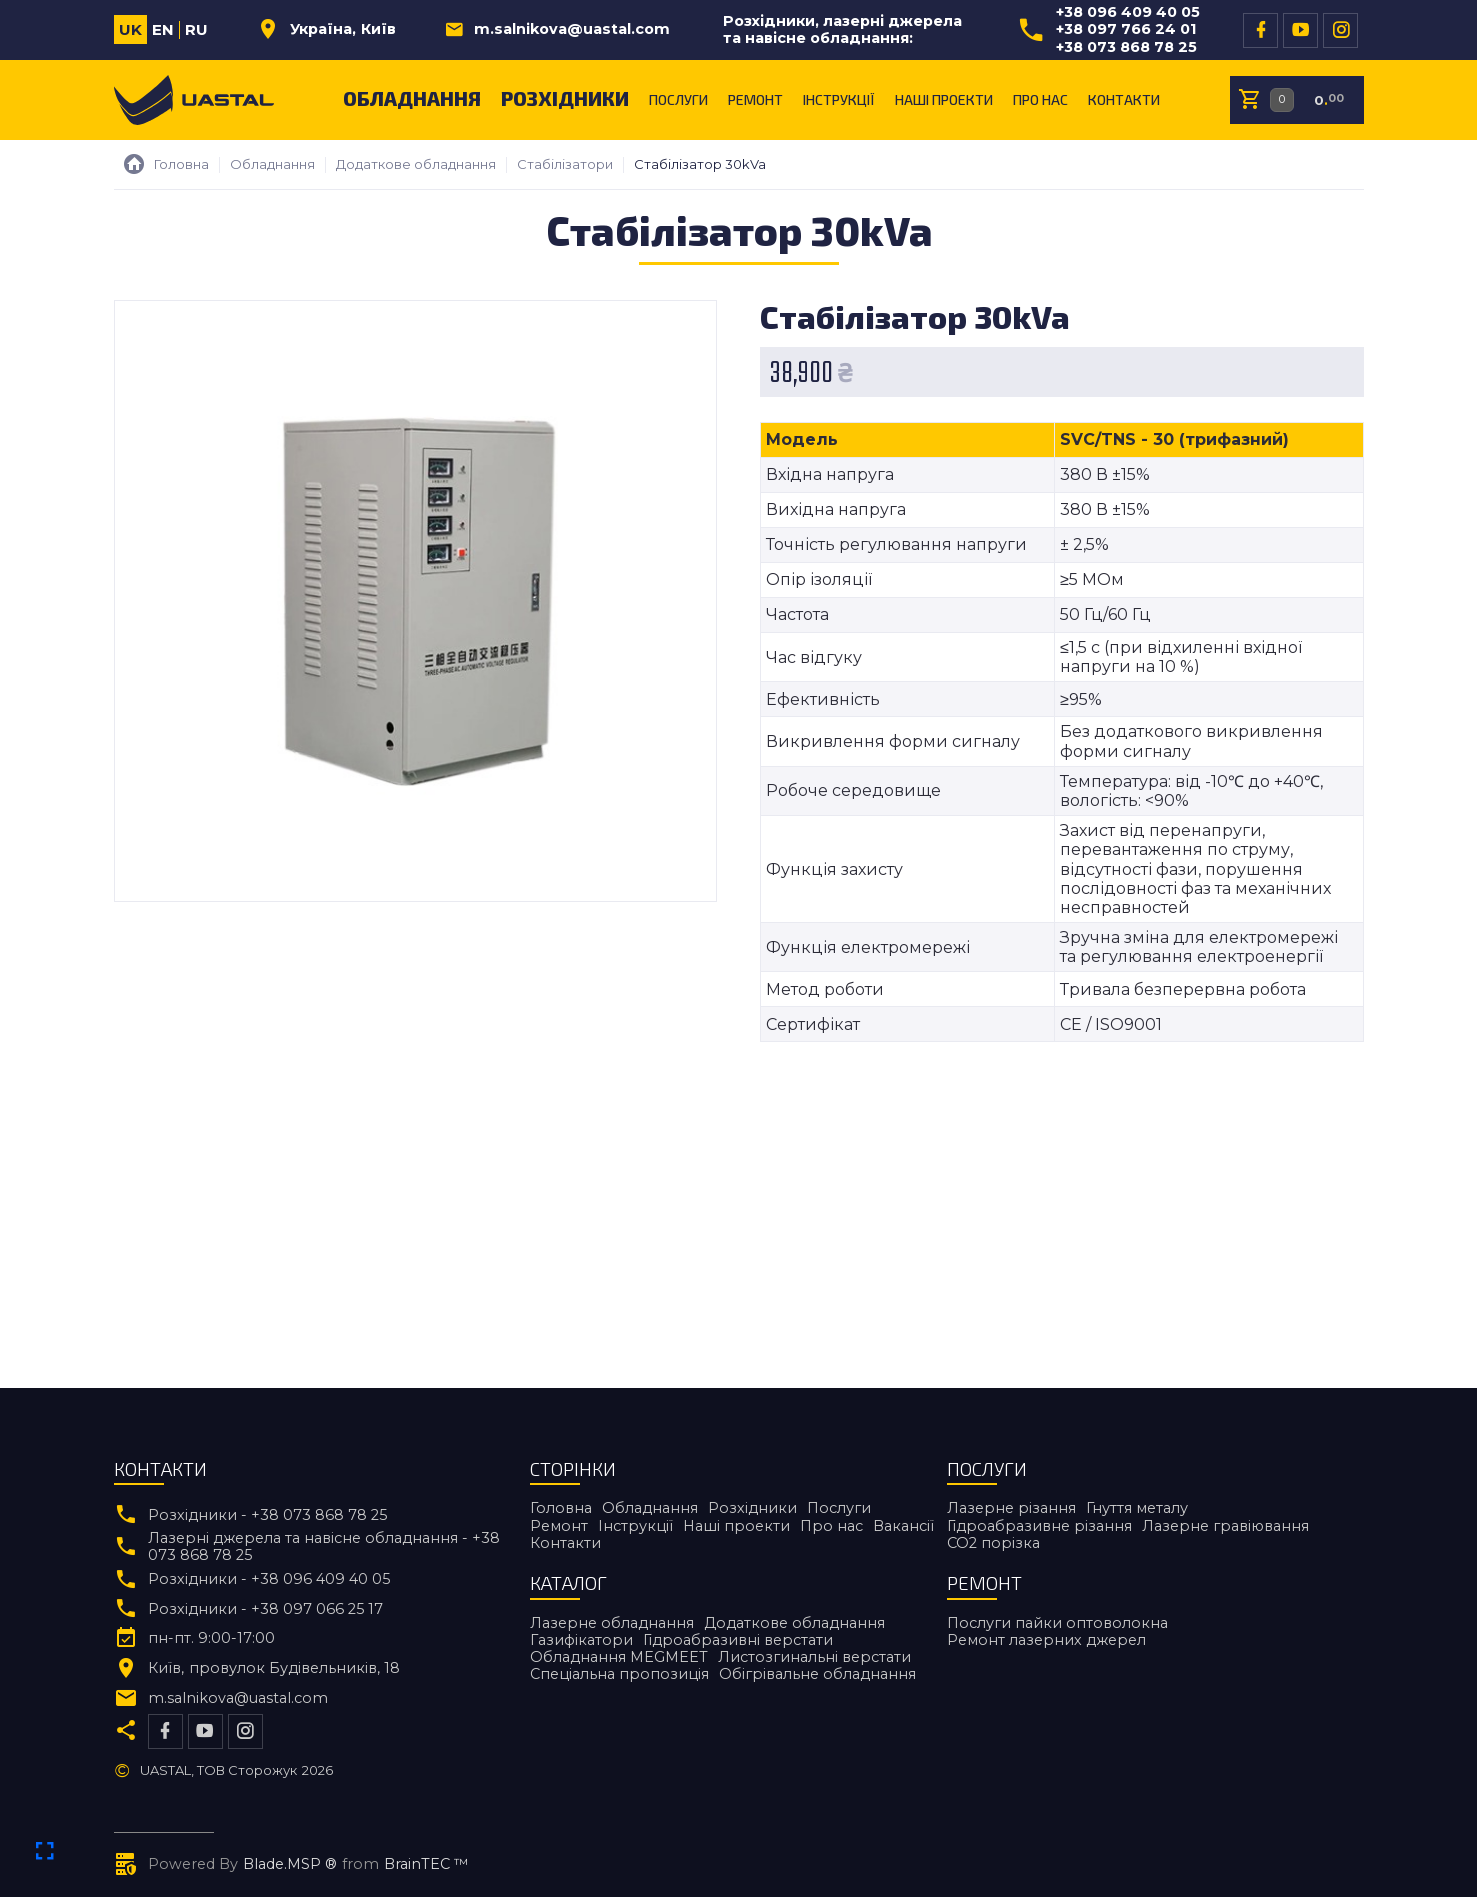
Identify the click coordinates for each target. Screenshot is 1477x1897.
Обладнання (412, 98)
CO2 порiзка (993, 1543)
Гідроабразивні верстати (738, 1640)
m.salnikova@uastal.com (572, 29)
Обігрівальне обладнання (817, 1674)
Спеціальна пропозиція (619, 1674)
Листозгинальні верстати (814, 1657)
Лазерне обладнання (612, 1623)
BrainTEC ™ (426, 1864)
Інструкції (839, 99)
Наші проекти (944, 99)
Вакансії (903, 1526)
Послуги (678, 99)
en (163, 29)
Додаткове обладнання (794, 1623)
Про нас (1040, 99)
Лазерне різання (1011, 1508)
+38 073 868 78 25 (1126, 47)
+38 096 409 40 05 (1128, 12)
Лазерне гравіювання (1225, 1526)
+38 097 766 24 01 (1126, 29)
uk (130, 29)
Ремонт (755, 99)
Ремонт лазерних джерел (1046, 1640)
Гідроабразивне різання (1039, 1526)
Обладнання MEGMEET (619, 1657)
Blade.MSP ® (290, 1864)
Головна (561, 1508)
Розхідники (565, 98)
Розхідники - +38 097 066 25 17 (265, 1609)
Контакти (1124, 99)
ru (196, 29)
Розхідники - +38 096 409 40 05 (269, 1579)
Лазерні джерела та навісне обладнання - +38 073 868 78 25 (324, 1547)
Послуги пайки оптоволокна (1057, 1623)
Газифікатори (581, 1640)
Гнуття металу (1137, 1508)
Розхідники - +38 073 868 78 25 (267, 1515)
